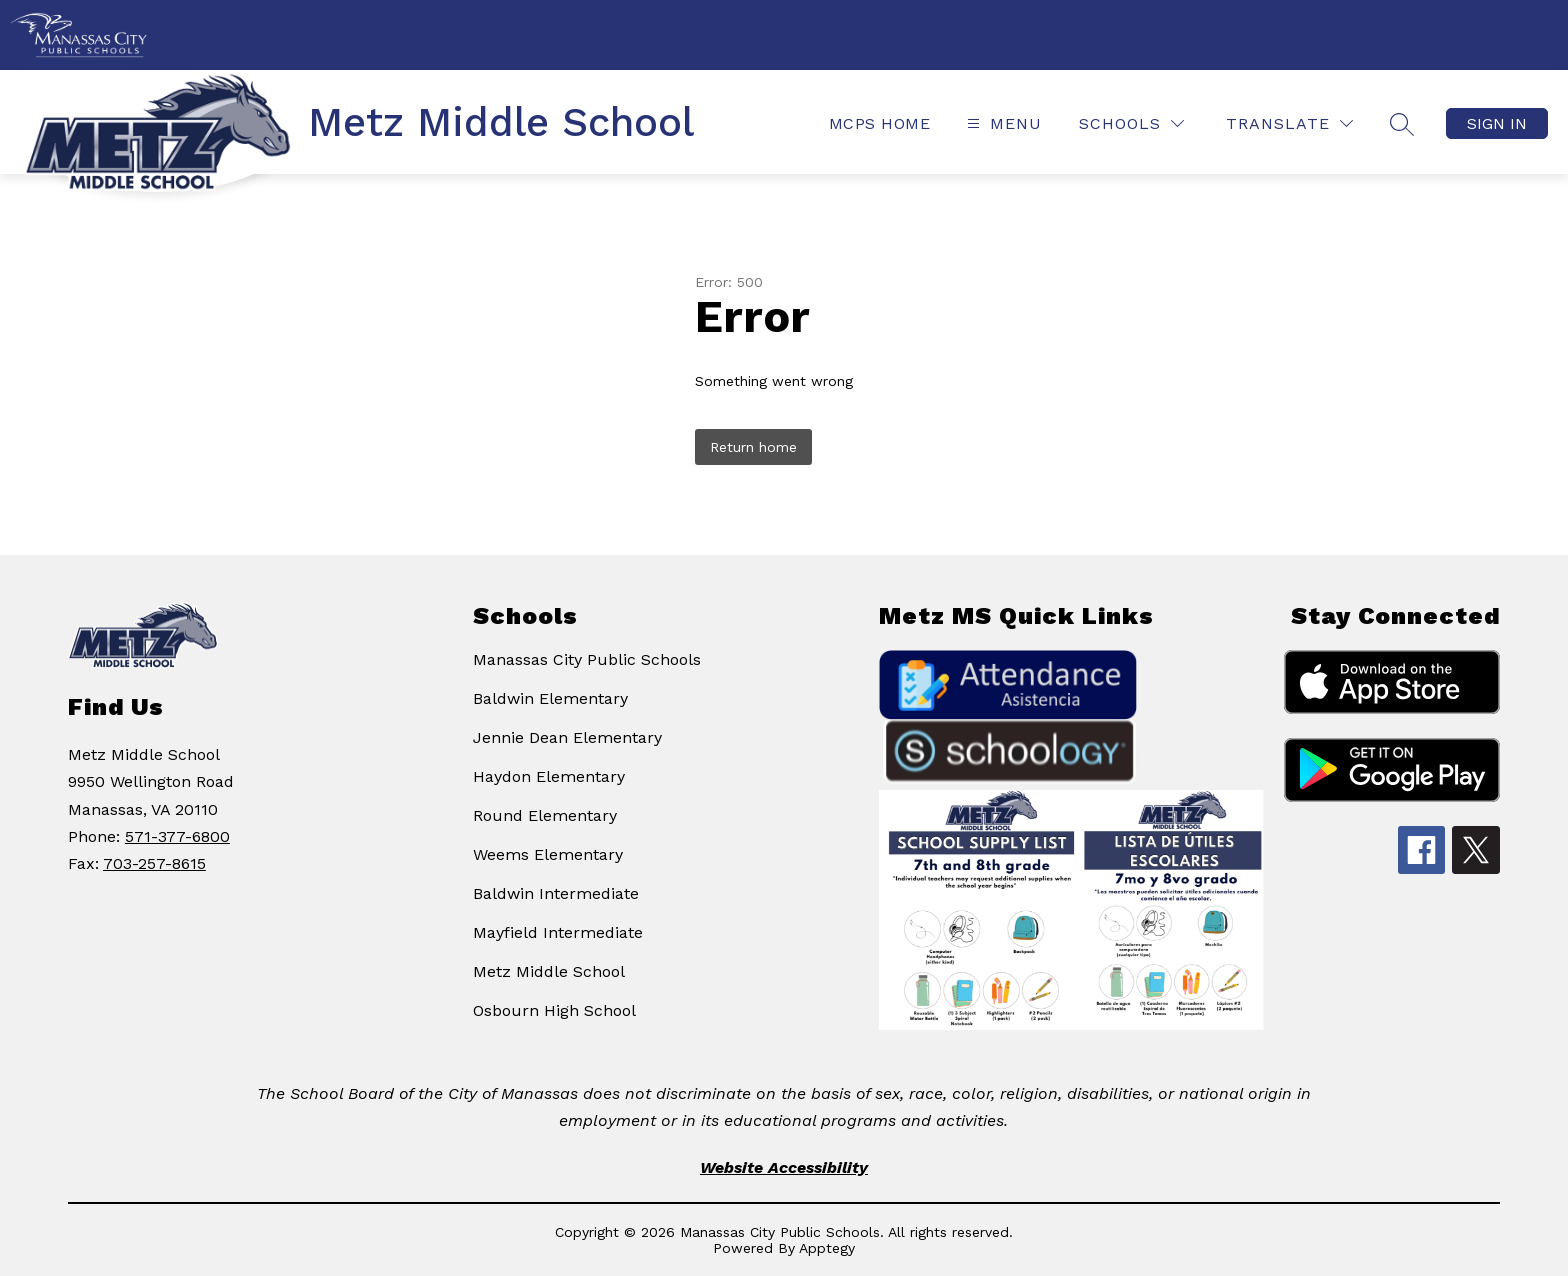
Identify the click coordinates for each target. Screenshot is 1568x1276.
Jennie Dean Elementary (567, 737)
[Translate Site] (1289, 123)
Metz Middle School (549, 971)
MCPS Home (879, 123)
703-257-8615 (154, 863)
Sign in (1497, 123)
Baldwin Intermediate (556, 893)
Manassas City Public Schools (587, 659)
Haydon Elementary (549, 776)
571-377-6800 (177, 836)
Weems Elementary (548, 854)
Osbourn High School (554, 1010)
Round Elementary (545, 815)
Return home (753, 447)
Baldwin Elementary (550, 698)
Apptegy (827, 1248)
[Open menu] (1002, 123)
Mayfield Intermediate (558, 932)
